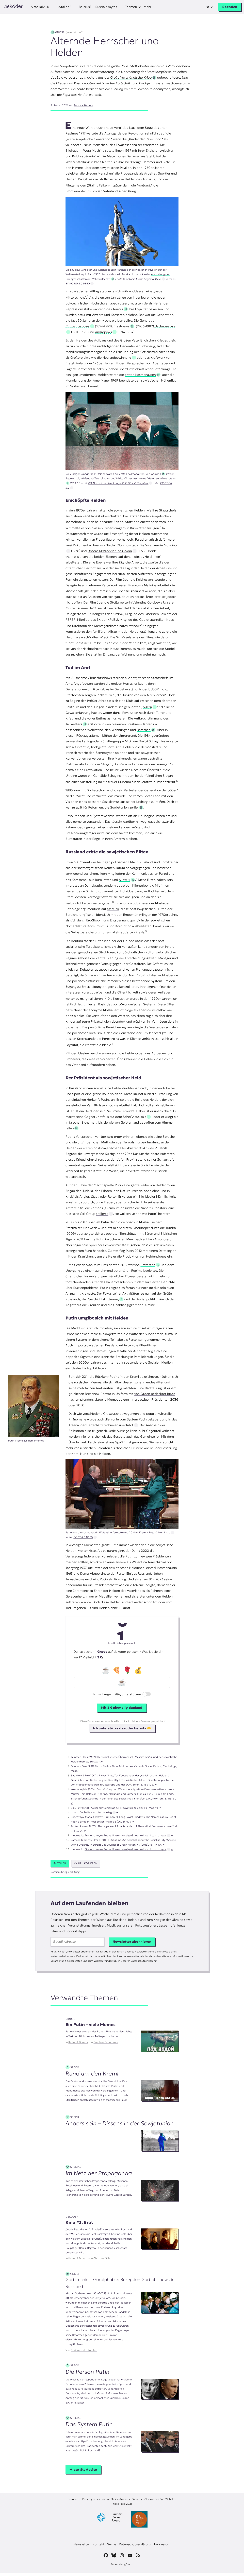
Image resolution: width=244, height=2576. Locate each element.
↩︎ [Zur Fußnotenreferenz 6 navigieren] (117, 1815)
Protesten (147, 1265)
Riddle (70, 2021)
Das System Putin (89, 2426)
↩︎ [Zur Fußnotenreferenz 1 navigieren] (102, 1764)
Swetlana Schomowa (105, 2044)
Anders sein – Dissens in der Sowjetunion (120, 2126)
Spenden (229, 7)
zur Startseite (85, 2472)
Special (75, 2070)
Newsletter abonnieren (132, 1944)
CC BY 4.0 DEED (83, 1537)
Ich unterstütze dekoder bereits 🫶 (122, 1731)
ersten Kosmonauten (140, 375)
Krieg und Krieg (70, 1874)
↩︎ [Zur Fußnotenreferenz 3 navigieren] (156, 1787)
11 (113, 1043)
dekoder (72, 2219)
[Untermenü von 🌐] (209, 7)
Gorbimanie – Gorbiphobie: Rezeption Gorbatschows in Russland (120, 2285)
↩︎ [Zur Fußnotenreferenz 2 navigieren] (79, 1773)
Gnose (69, 32)
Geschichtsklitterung (103, 1299)
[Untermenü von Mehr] (149, 7)
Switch (144, 1697)
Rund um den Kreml (92, 2076)
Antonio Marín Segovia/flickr (143, 279)
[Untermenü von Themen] (133, 7)
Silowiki (124, 880)
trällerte (102, 1214)
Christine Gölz (101, 2261)
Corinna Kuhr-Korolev (84, 2352)
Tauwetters (74, 724)
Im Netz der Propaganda (99, 2175)
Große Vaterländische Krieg (131, 77)
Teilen (59, 1866)
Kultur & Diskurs (78, 2044)
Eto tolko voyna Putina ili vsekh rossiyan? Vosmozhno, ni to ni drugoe (125, 1838)
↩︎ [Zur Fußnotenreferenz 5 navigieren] (160, 1810)
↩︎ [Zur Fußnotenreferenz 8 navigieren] (85, 1833)
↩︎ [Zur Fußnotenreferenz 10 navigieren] (164, 1847)
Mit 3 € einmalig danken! (121, 1710)
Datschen (144, 730)
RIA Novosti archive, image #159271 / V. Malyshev (118, 483)
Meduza (113, 909)
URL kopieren (85, 1866)
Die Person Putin (87, 2374)
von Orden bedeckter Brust (154, 1394)
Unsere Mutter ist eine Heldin (110, 551)
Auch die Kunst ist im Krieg (96, 1815)
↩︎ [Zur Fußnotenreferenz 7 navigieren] (133, 1824)
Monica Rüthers (83, 105)
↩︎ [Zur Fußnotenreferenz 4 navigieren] (72, 1805)
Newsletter (72, 1917)
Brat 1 (143, 1148)
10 (105, 997)
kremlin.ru (164, 1532)
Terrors (118, 309)
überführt (126, 1425)
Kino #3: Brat (79, 2225)
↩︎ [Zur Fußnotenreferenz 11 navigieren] (172, 1851)
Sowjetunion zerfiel (124, 807)
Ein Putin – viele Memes (91, 2027)
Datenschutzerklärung (144, 1963)
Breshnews (121, 326)
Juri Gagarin (153, 473)
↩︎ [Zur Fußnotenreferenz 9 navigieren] (172, 1838)
